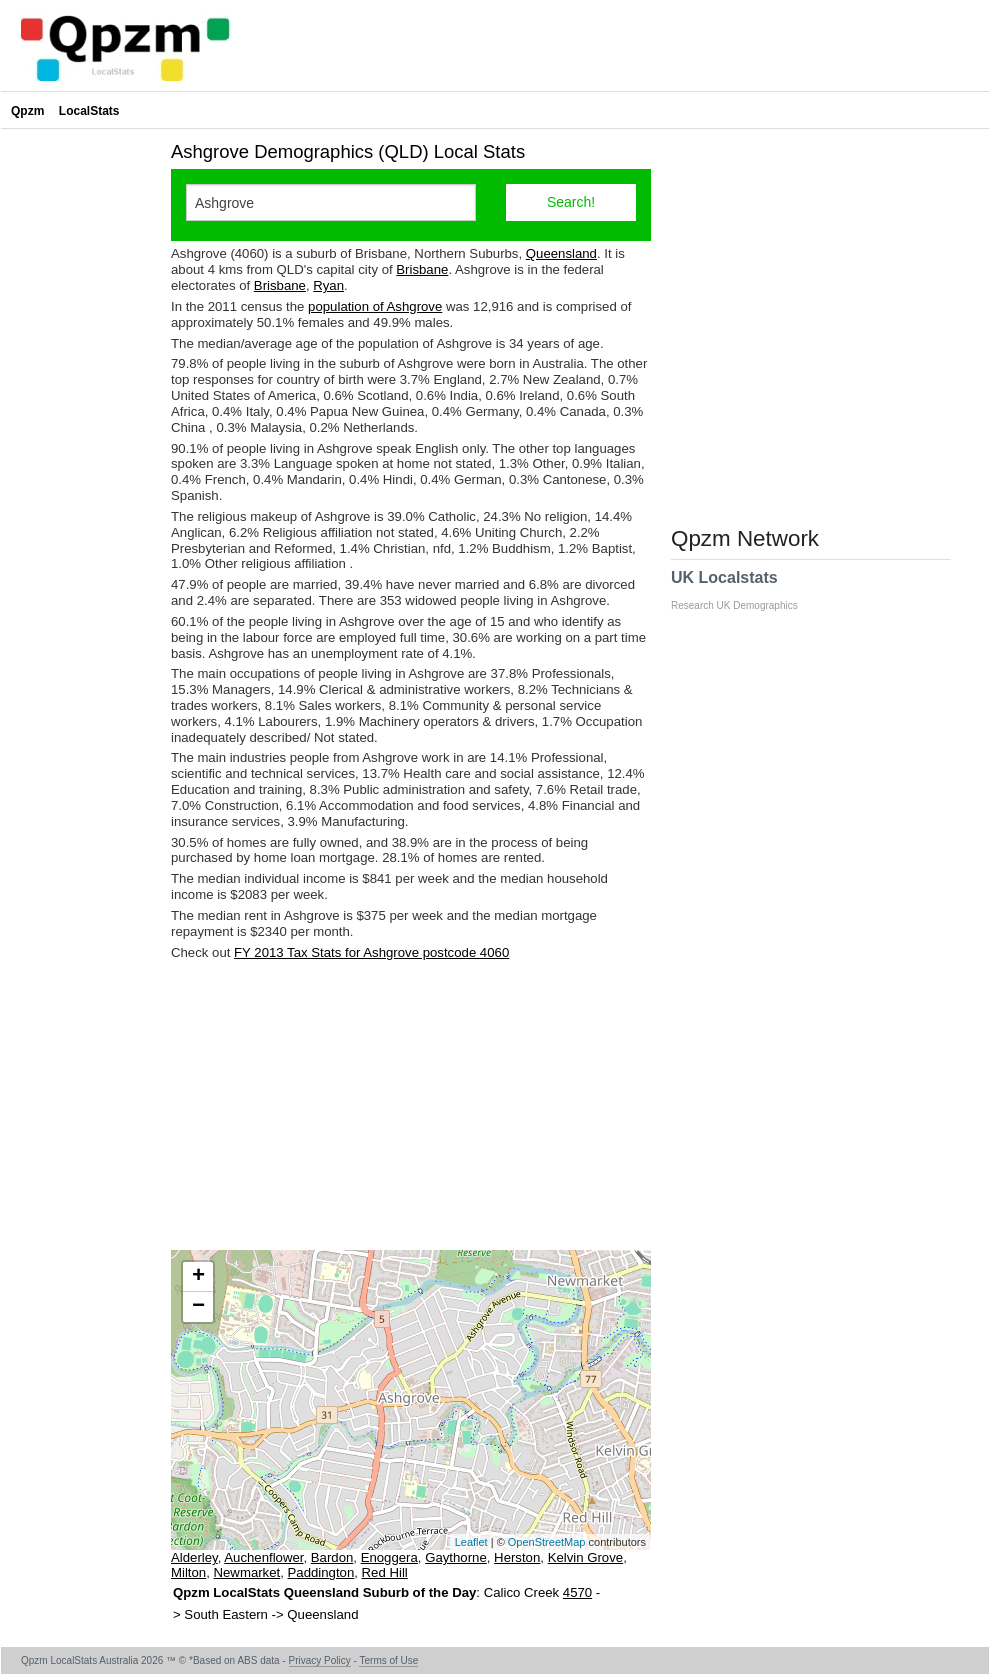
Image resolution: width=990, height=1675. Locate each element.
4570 (577, 1592)
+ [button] (198, 1277)
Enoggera (389, 1557)
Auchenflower (263, 1557)
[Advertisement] (411, 1105)
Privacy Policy (320, 1660)
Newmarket (247, 1572)
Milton (188, 1572)
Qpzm (27, 111)
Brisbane (422, 269)
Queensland (561, 253)
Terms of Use (388, 1660)
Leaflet (471, 1542)
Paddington (321, 1572)
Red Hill (385, 1572)
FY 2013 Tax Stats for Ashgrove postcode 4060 (371, 952)
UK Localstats (744, 590)
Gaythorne (456, 1557)
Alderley (194, 1557)
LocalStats (89, 111)
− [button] (198, 1307)
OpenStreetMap (547, 1542)
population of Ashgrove (375, 306)
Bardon (332, 1557)
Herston (517, 1557)
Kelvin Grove (586, 1557)
